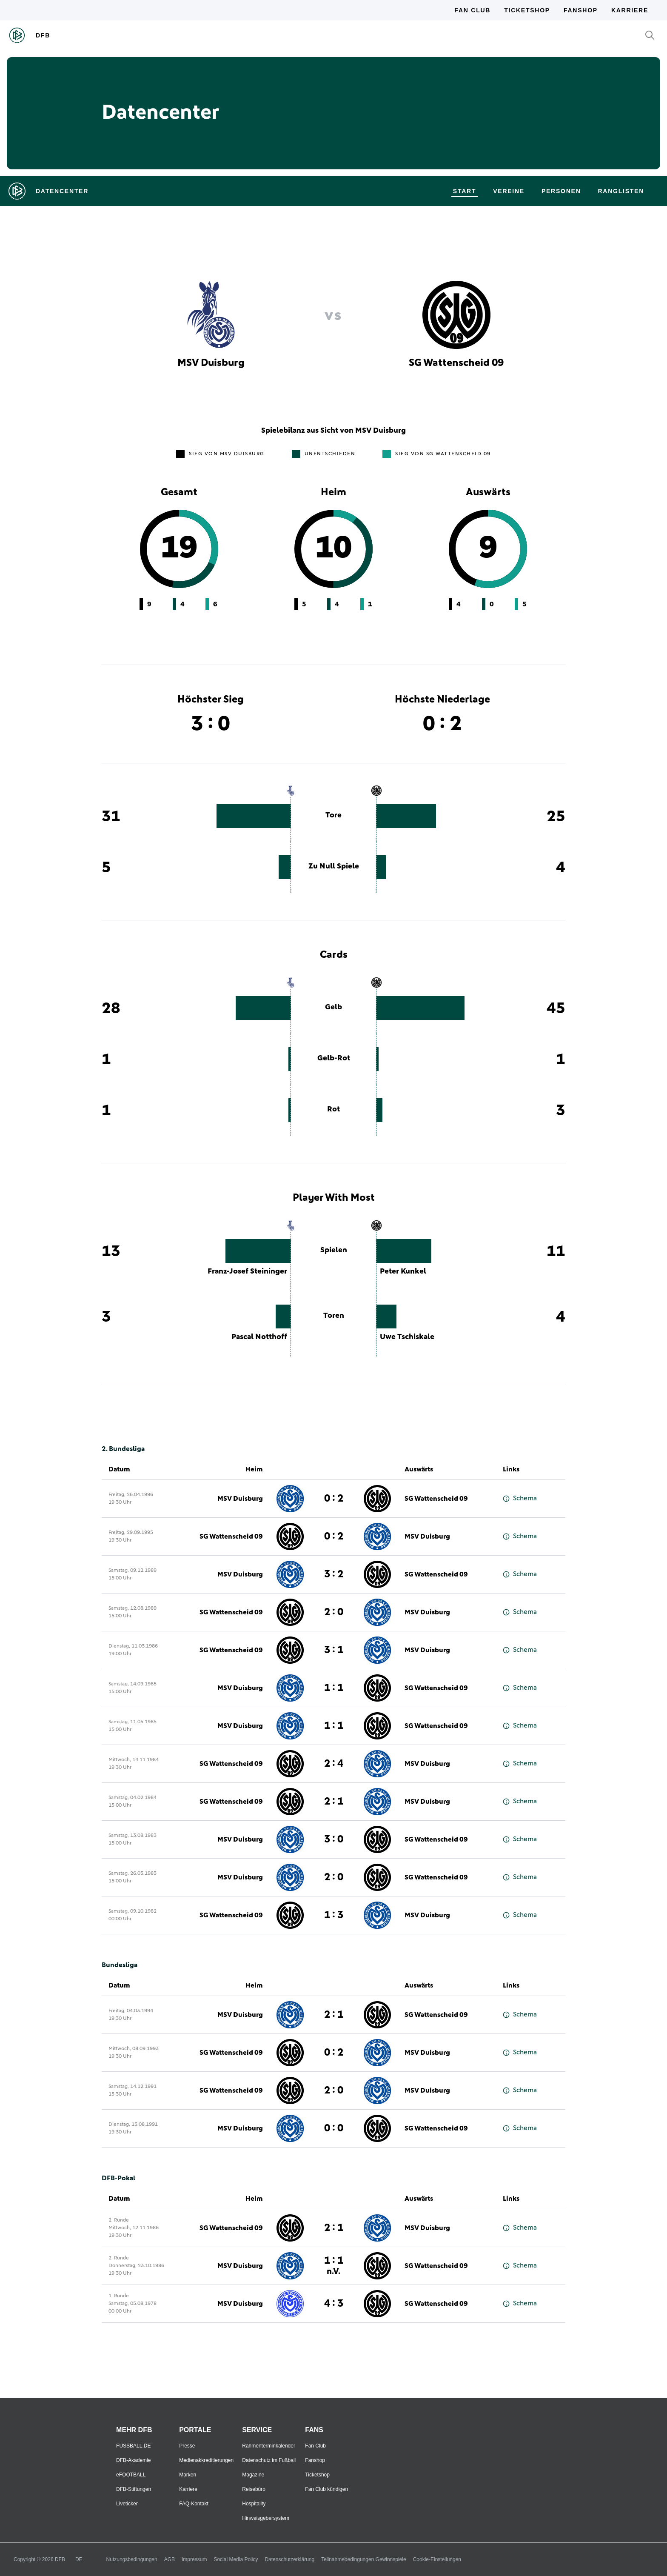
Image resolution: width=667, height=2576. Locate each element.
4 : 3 (333, 2304)
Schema (520, 1498)
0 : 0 (333, 2128)
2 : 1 (333, 1801)
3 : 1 (333, 1650)
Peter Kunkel (403, 1271)
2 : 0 (333, 1612)
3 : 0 (333, 1839)
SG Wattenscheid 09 (436, 1498)
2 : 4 (333, 1764)
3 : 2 (333, 1574)
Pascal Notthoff (259, 1337)
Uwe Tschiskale (407, 1337)
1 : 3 (333, 1915)
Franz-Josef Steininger (247, 1271)
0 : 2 (333, 1499)
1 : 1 (333, 1688)
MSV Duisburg (240, 1498)
